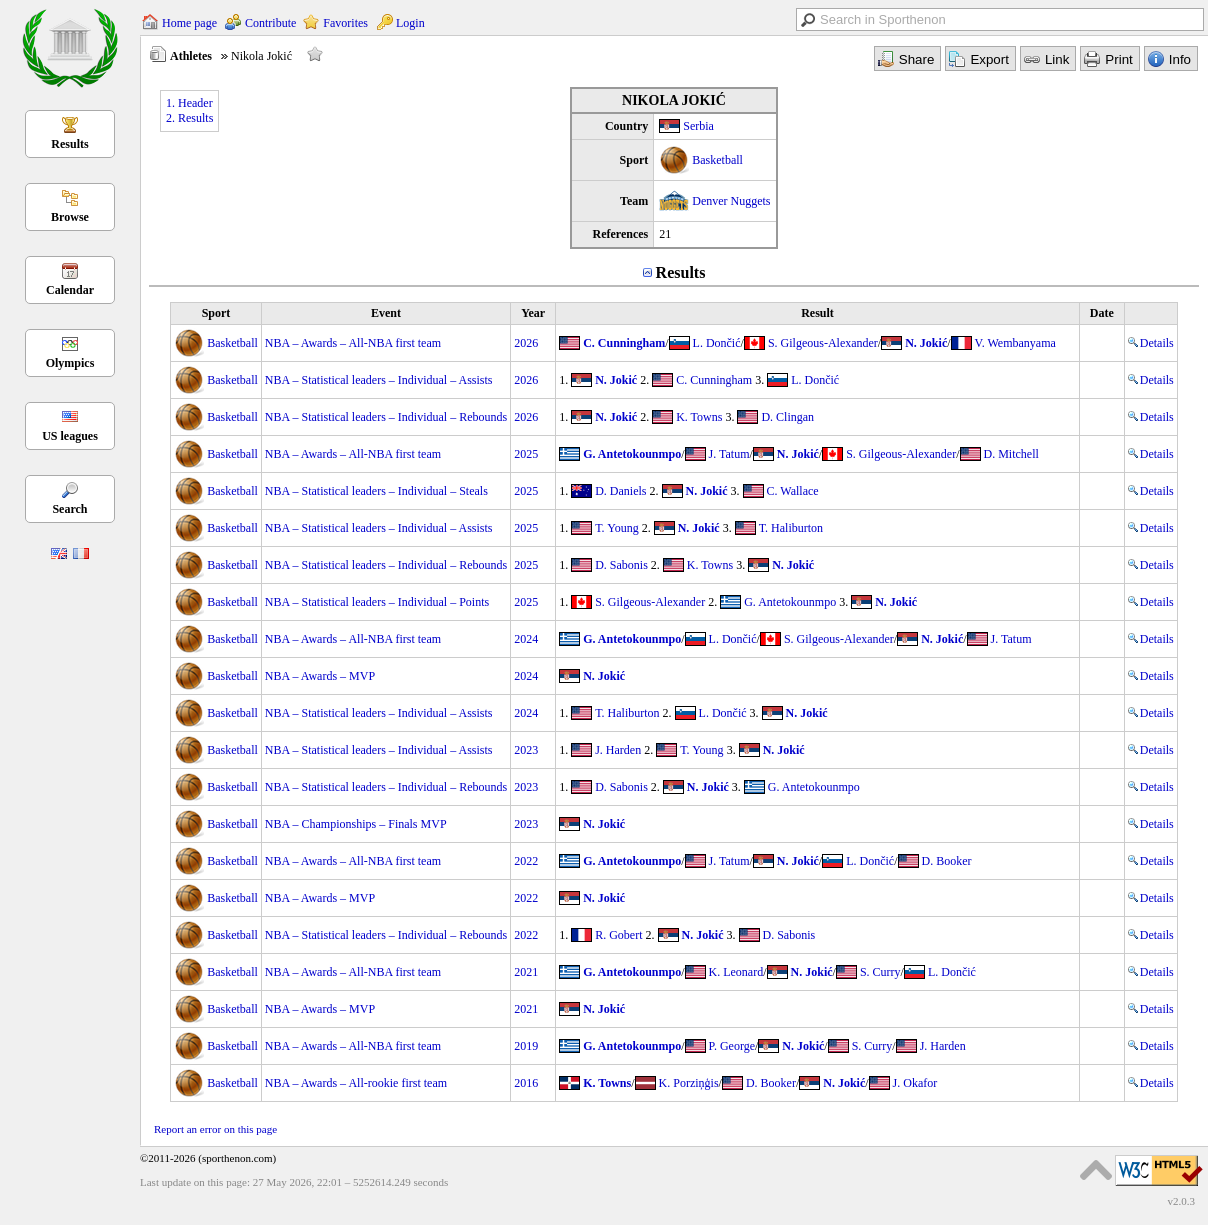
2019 (526, 1046)
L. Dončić (717, 343)
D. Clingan (787, 417)
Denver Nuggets (731, 201)
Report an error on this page (215, 1129)
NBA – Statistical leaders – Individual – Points (377, 602)
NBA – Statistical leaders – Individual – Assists (379, 380)
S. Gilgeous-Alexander (823, 343)
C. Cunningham (624, 343)
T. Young (616, 528)
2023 (526, 750)
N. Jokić (926, 343)
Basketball (717, 160)
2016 (526, 1083)
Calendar (70, 290)
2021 (526, 972)
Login (410, 23)
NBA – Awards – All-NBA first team (353, 343)
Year (533, 313)
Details (1151, 343)
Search (69, 509)
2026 (526, 343)
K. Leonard (736, 972)
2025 (526, 454)
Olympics (70, 363)
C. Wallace (793, 491)
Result (817, 313)
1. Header (189, 103)
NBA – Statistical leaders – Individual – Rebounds (386, 417)
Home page (189, 23)
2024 (526, 639)
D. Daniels (620, 491)
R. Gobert (618, 935)
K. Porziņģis (689, 1083)
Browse (70, 217)
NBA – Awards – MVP (320, 676)
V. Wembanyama (1015, 343)
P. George (732, 1046)
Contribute (270, 23)
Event (386, 313)
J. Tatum (729, 454)
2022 (526, 861)
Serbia (698, 126)
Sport (216, 313)
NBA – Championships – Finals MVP (356, 824)
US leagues (70, 436)
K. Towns (699, 417)
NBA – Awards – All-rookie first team (356, 1083)
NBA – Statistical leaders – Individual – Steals (376, 491)
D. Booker (947, 861)
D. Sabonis (621, 565)
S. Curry (880, 972)
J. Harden (618, 750)
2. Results (189, 118)
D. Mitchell (1011, 454)
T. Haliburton (791, 528)
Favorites (345, 23)
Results (69, 144)
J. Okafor (915, 1083)
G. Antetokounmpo (632, 454)
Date (1102, 313)
